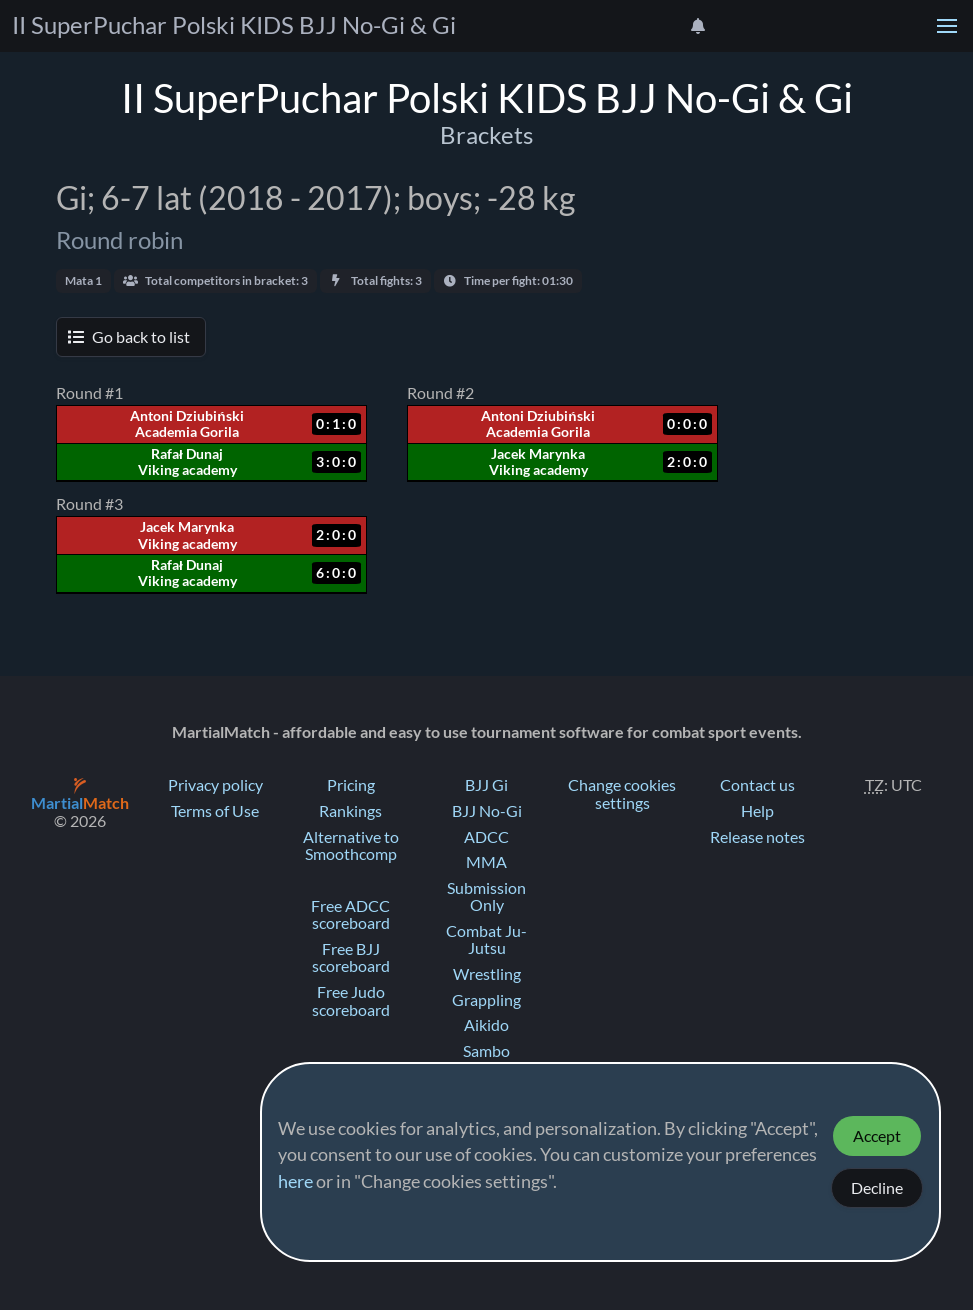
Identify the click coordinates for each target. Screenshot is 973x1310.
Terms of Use (215, 811)
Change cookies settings (622, 794)
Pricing (351, 785)
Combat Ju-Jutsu (486, 940)
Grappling (486, 1000)
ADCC (486, 837)
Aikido (486, 1025)
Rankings (350, 811)
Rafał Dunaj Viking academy (187, 462)
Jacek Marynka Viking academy (538, 462)
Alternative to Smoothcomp (351, 846)
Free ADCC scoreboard (350, 915)
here (295, 1182)
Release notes (757, 837)
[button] (947, 26)
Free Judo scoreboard (351, 1001)
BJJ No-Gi (487, 811)
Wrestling (487, 974)
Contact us (757, 785)
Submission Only (486, 897)
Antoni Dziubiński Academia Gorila (186, 424)
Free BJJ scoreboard (351, 958)
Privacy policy (215, 785)
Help (757, 811)
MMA (486, 862)
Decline (877, 1188)
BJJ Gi (486, 785)
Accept (877, 1136)
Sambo (486, 1051)
